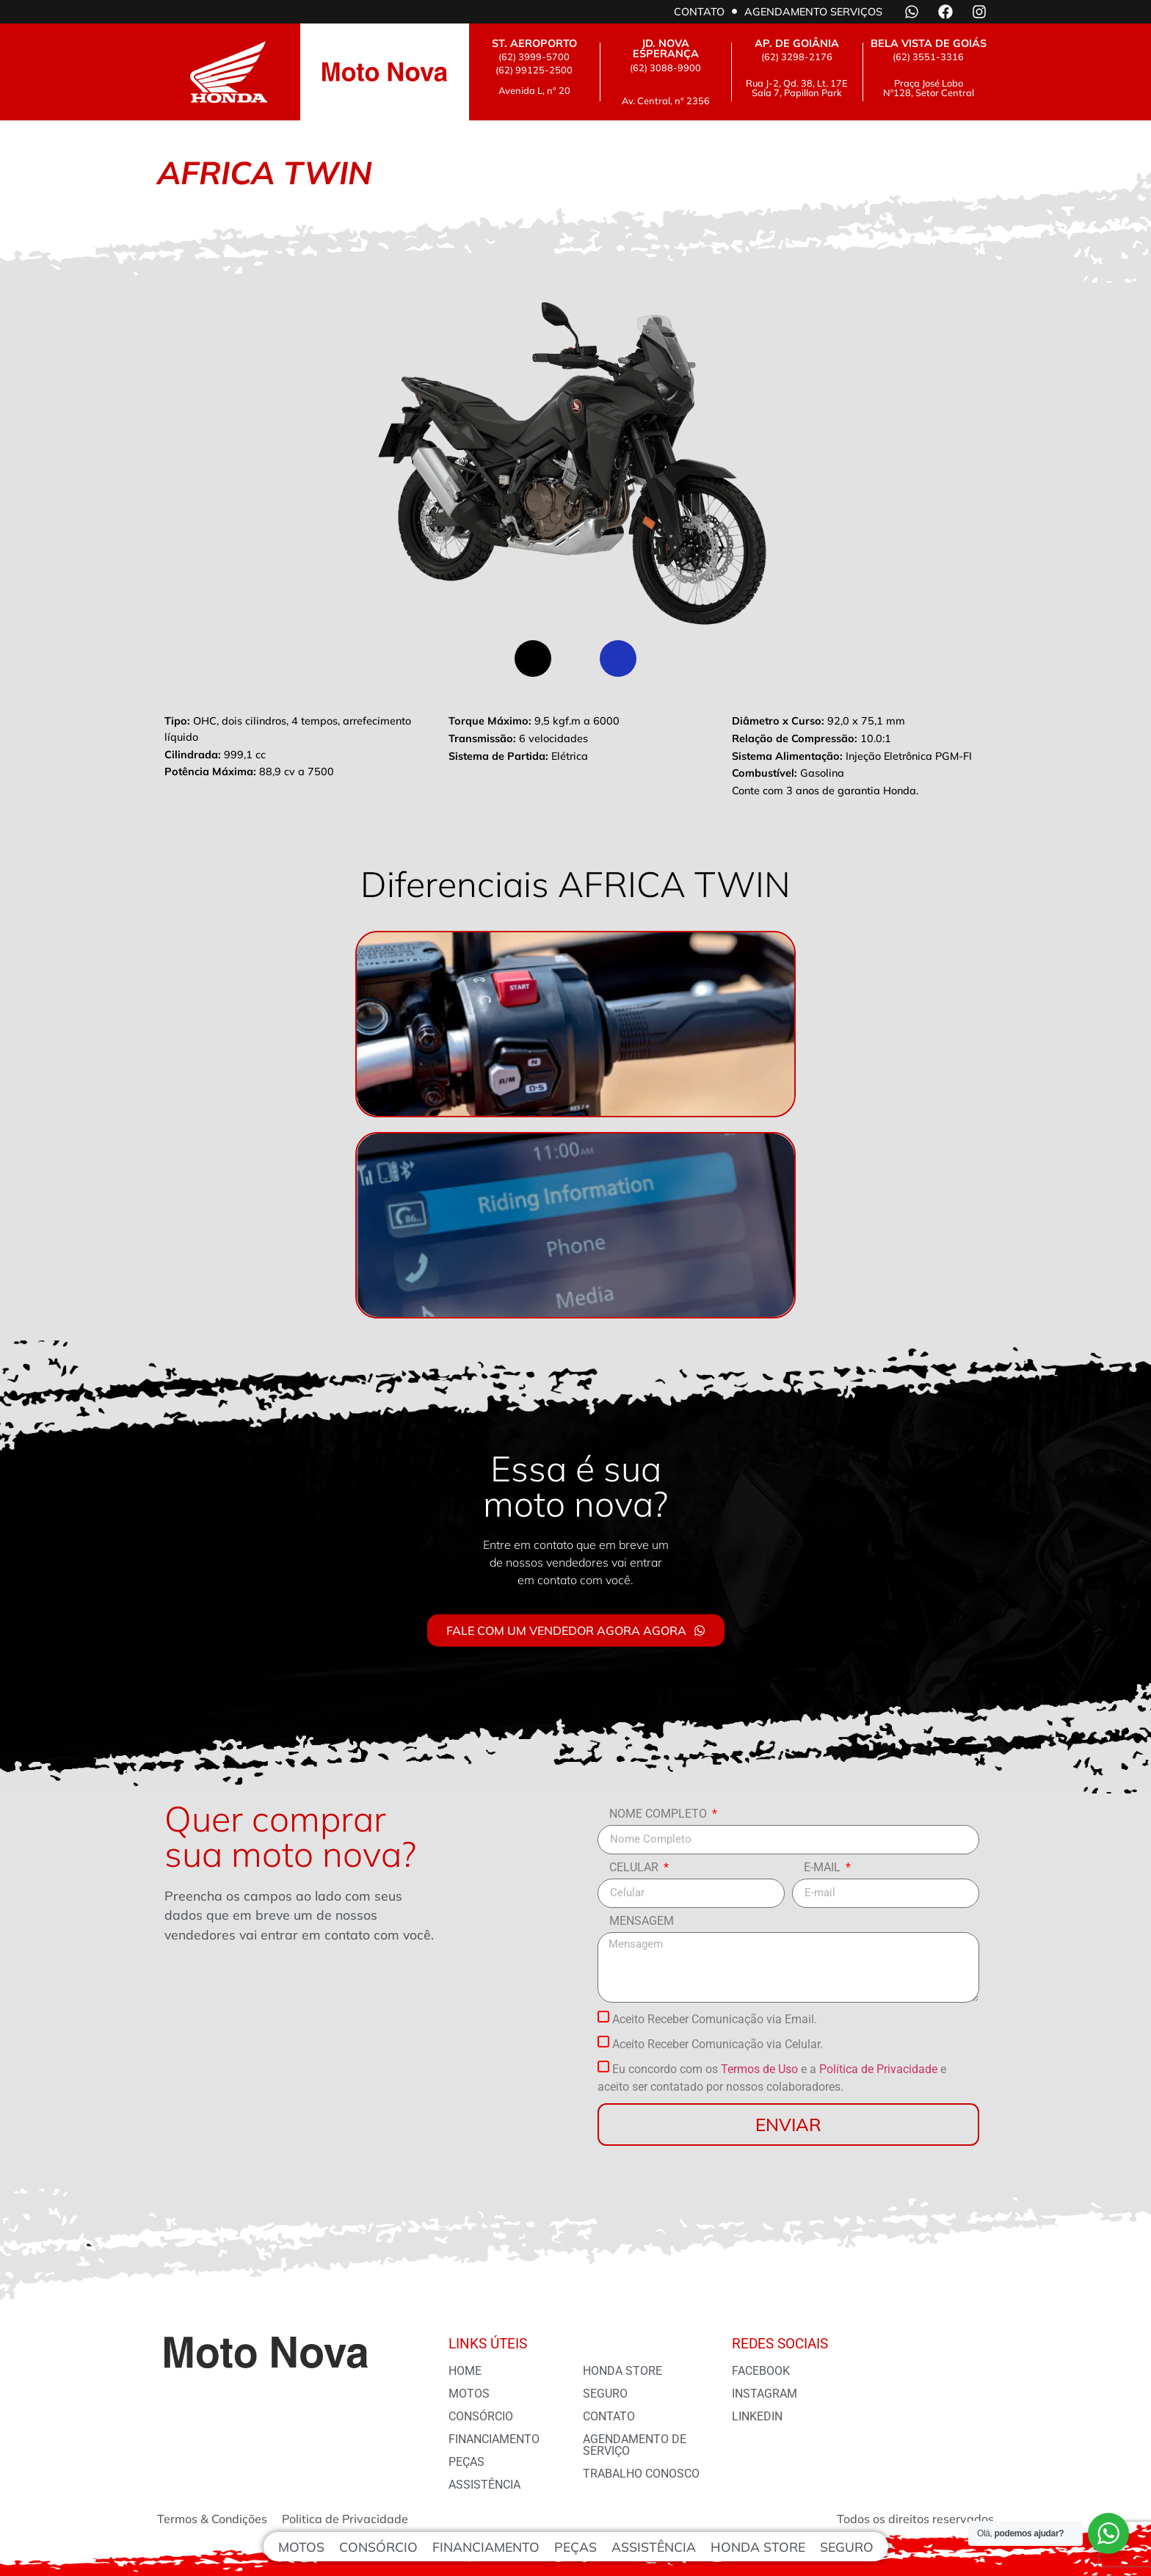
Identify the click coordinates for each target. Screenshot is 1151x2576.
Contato (699, 11)
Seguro (847, 2546)
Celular (635, 1868)
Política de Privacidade (878, 2069)
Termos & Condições (212, 2518)
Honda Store (758, 2546)
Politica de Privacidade (345, 2518)
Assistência (653, 2546)
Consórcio (378, 2546)
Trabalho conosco (641, 2474)
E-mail (823, 1868)
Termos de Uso (759, 2069)
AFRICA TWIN (3, 0)
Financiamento (486, 2546)
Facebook (761, 2371)
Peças (575, 2546)
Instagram (764, 2394)
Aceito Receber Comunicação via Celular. (717, 2044)
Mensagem (641, 1921)
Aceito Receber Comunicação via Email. (714, 2019)
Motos (301, 2546)
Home (465, 2371)
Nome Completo (659, 1814)
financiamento (494, 2439)
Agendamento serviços (813, 11)
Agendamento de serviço (634, 2445)
